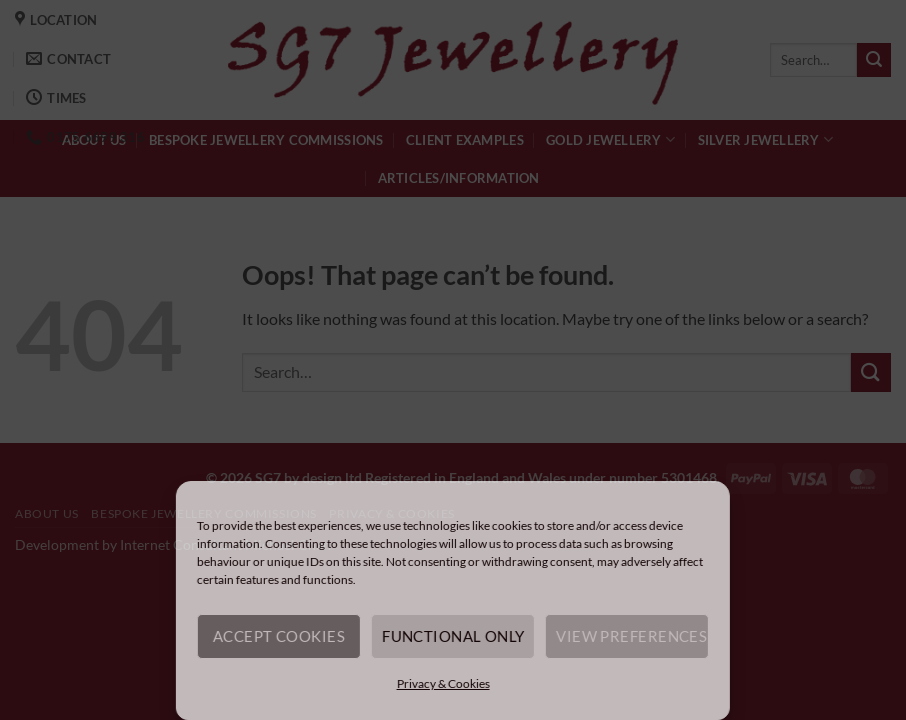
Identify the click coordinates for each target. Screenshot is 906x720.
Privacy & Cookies (442, 683)
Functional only (453, 636)
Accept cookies (279, 636)
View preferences (631, 636)
